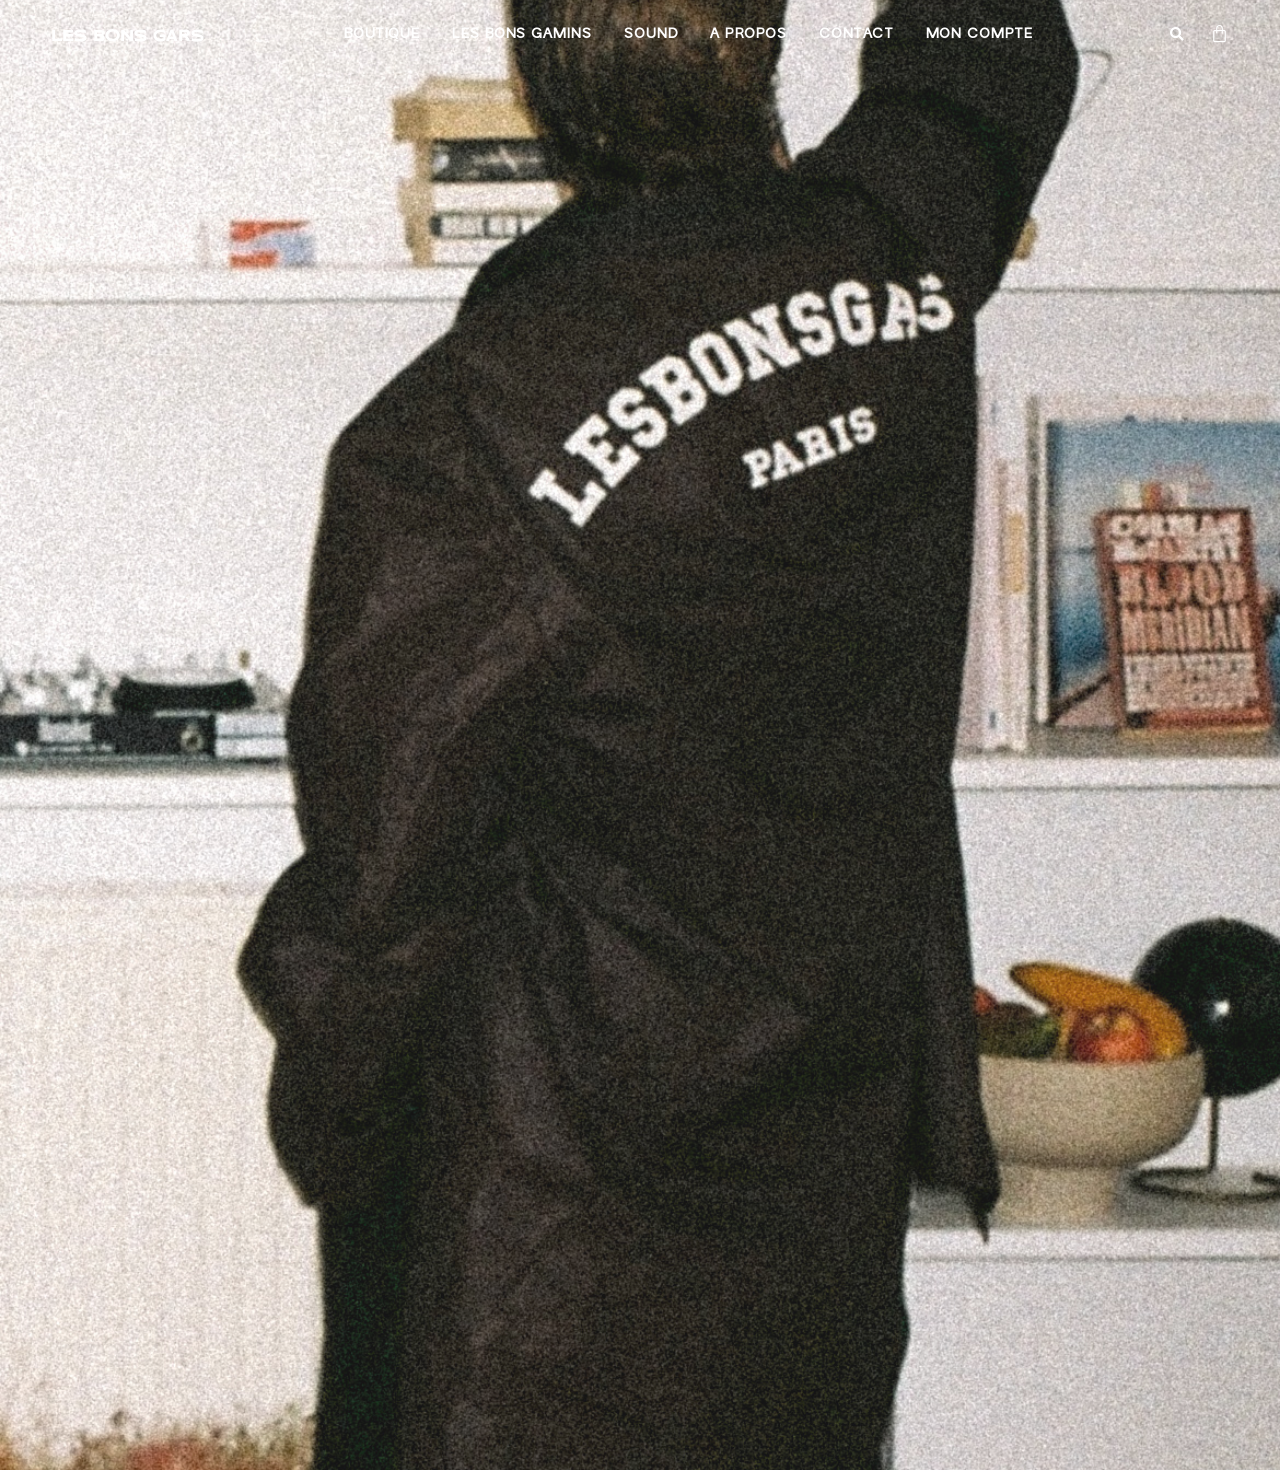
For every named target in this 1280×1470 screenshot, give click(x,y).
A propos (748, 34)
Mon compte (979, 34)
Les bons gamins (522, 34)
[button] (1177, 35)
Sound (651, 34)
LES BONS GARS (127, 34)
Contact (856, 34)
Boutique (382, 34)
